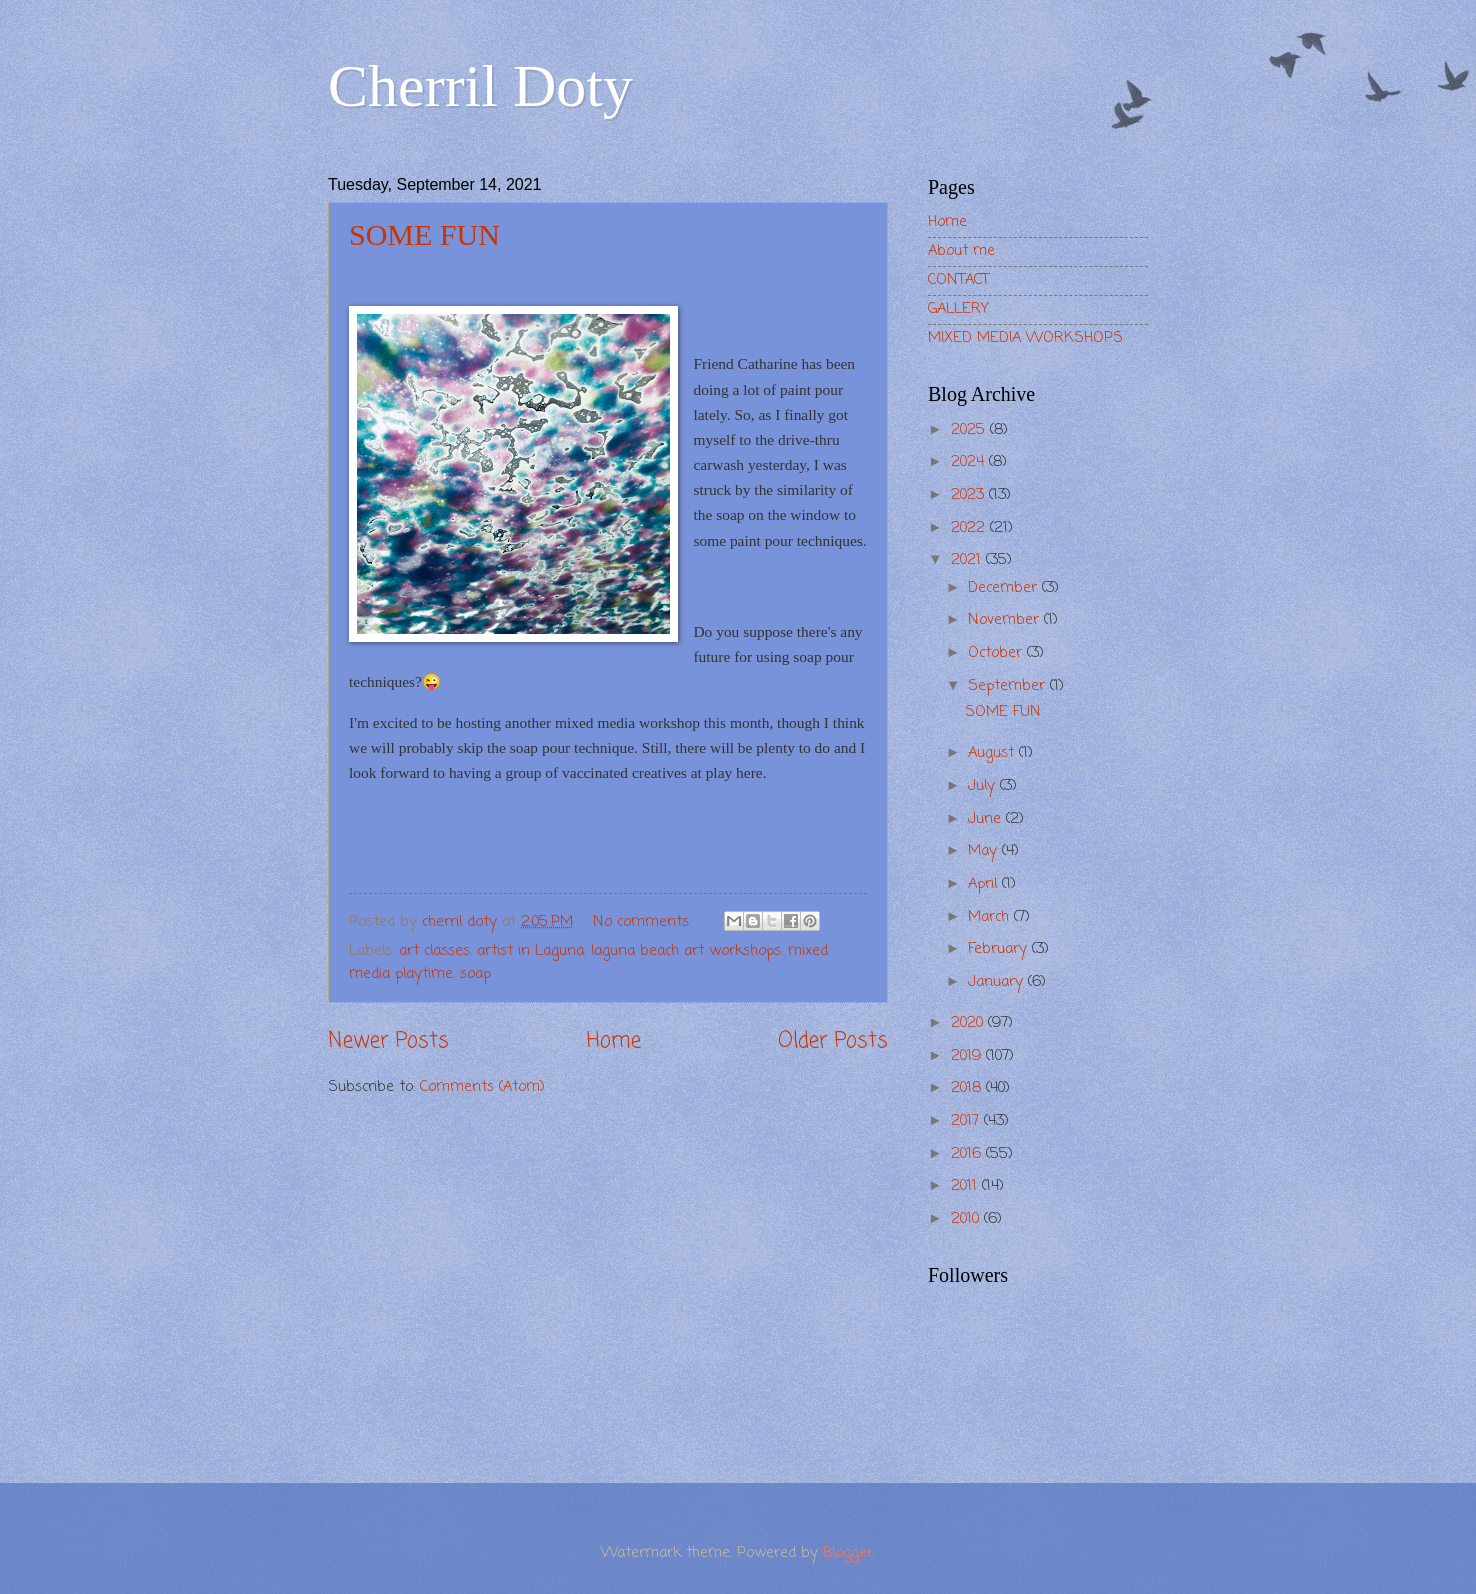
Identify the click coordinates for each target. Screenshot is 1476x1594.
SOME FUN (424, 234)
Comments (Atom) (482, 1087)
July (984, 786)
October (997, 653)
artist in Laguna (530, 951)
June (987, 819)
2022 (970, 528)
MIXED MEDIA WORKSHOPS (1025, 338)
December (1005, 588)
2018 (968, 1088)
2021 (968, 560)
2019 (968, 1056)
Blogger (848, 1553)
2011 (966, 1186)
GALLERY (958, 309)
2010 (967, 1219)
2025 (970, 430)
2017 (967, 1121)
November (1006, 620)
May (985, 851)
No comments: (644, 922)
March (991, 917)
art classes (434, 951)
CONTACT (958, 280)
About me (961, 251)
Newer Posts (388, 1041)
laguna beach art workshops (686, 951)
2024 (970, 462)
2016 (968, 1154)
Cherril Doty (480, 86)
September (1009, 686)
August (993, 753)
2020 (969, 1023)
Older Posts (833, 1041)
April (985, 884)
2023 (970, 495)
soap (475, 974)
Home (614, 1041)
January (998, 982)
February (1000, 949)
